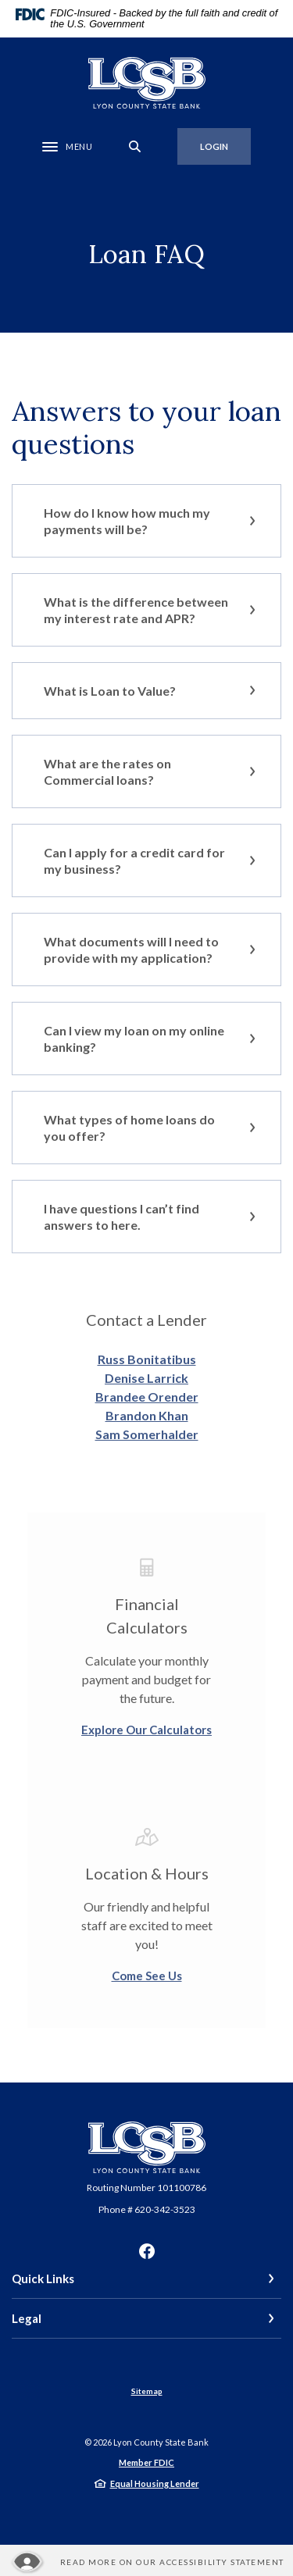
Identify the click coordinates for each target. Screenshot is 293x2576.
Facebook (147, 2251)
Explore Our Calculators (146, 1730)
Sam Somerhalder (146, 1434)
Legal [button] (26, 2318)
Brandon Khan (146, 1415)
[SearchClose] (135, 146)
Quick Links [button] (43, 2278)
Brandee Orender (146, 1396)
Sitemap (147, 2391)
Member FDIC (146, 2462)
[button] (146, 521)
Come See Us (147, 1976)
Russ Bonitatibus (147, 1359)
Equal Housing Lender (154, 2483)
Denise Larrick (146, 1377)
